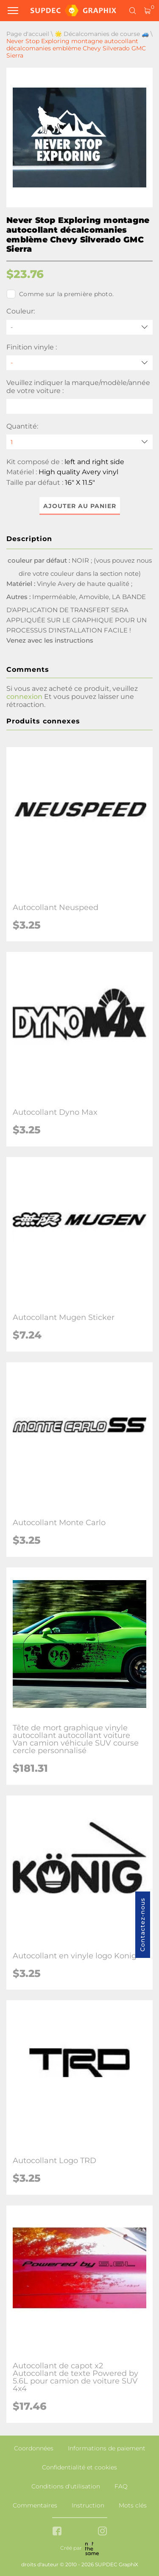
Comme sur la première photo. (60, 294)
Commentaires (35, 2505)
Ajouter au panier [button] (79, 506)
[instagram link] (102, 2532)
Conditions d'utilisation (65, 2486)
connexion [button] (24, 697)
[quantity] (79, 441)
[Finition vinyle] (79, 362)
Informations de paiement (106, 2448)
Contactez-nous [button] (142, 1925)
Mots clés (133, 2505)
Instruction (88, 2505)
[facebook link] (57, 2532)
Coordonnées (33, 2448)
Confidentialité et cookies (79, 2467)
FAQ (121, 2486)
